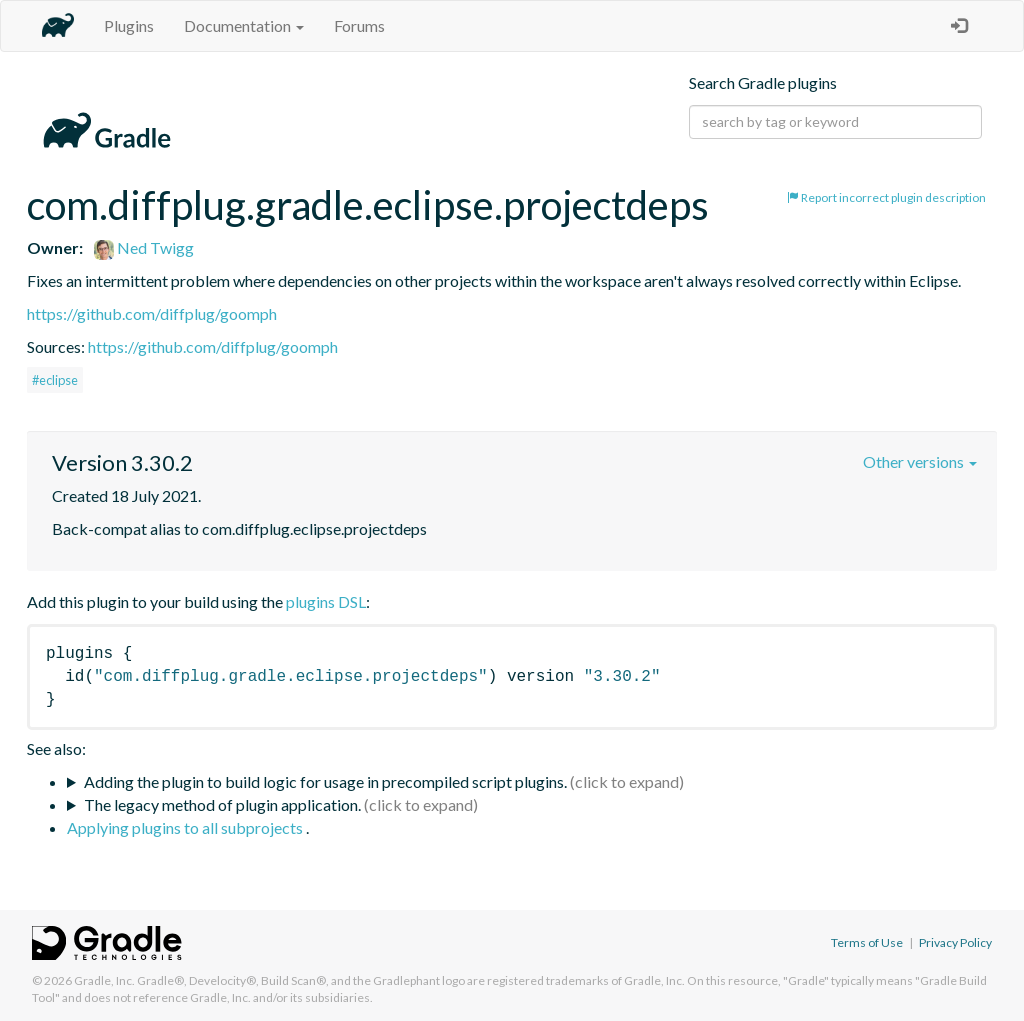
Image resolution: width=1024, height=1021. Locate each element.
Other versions (920, 461)
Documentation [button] (244, 25)
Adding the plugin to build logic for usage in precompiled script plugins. (325, 781)
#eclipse (55, 380)
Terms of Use (867, 942)
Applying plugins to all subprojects (186, 827)
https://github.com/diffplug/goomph (152, 313)
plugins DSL (326, 601)
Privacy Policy (955, 942)
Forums (359, 25)
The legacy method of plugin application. (222, 804)
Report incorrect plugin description (886, 197)
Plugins (129, 25)
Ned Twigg (144, 247)
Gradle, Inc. (104, 980)
